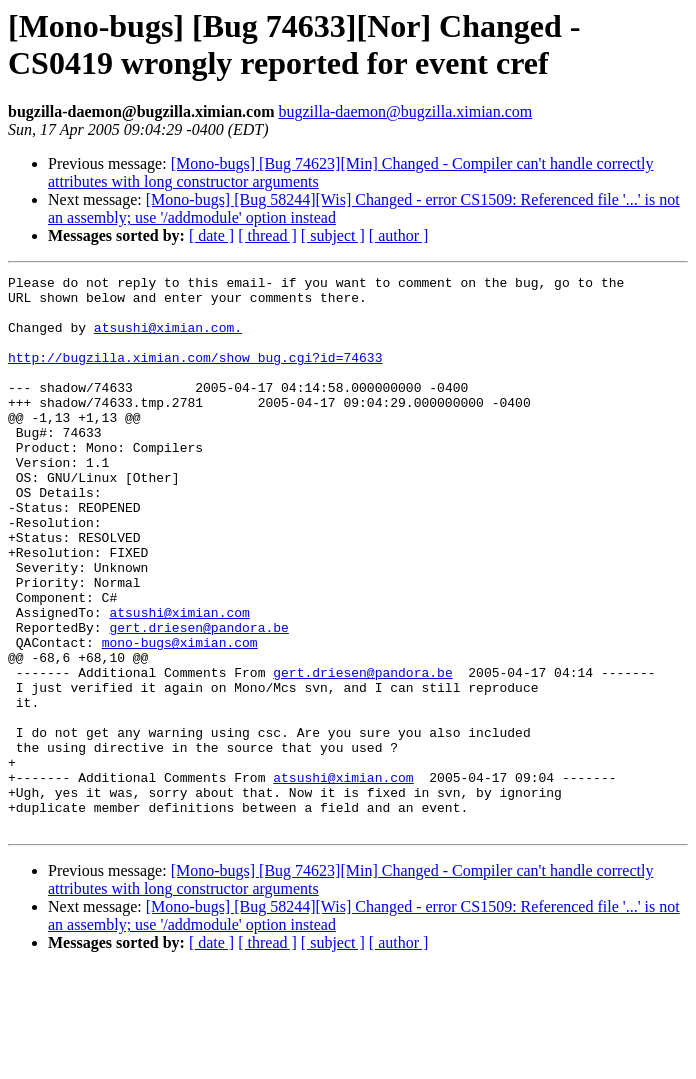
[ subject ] (333, 235)
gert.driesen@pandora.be (198, 699)
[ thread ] (267, 235)
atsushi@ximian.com (179, 681)
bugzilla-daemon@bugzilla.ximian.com (405, 111)
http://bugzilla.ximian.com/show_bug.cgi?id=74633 (195, 375)
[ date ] (211, 235)
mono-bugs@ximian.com (180, 717)
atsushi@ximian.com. (168, 339)
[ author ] (399, 235)
